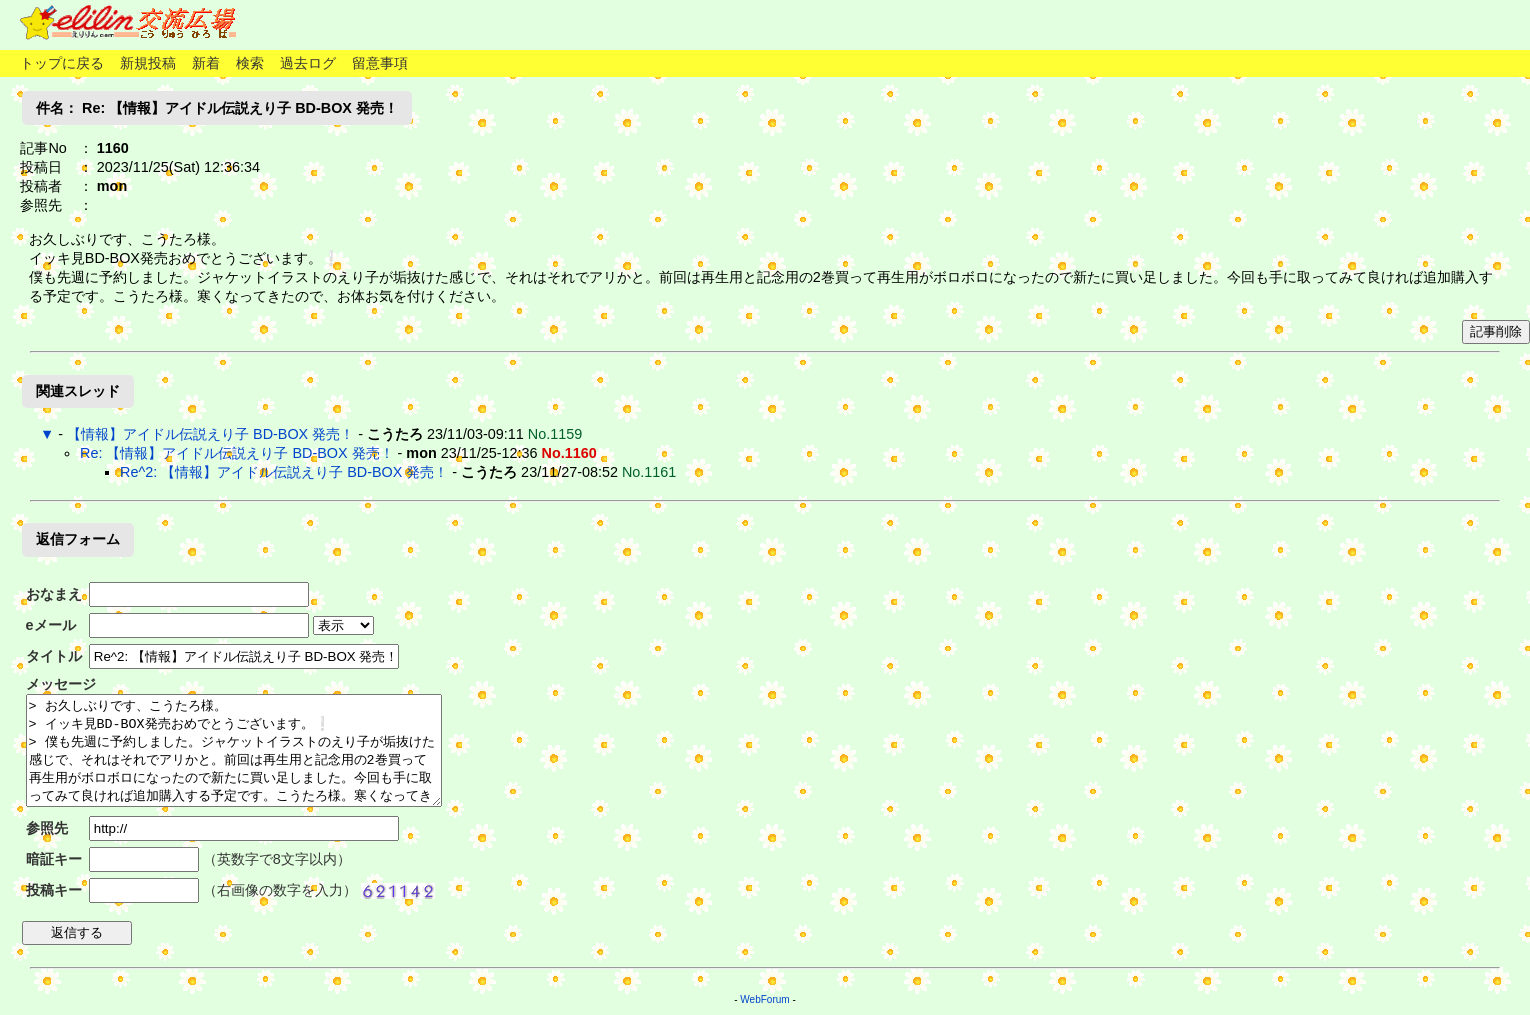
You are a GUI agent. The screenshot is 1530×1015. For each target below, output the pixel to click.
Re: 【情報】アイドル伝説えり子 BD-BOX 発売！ (237, 453)
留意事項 (380, 63)
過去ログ (308, 63)
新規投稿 (148, 63)
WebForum (764, 999)
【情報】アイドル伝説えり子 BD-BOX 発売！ (210, 434)
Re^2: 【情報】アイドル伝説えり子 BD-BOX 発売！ (284, 472)
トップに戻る (62, 63)
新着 (206, 63)
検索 (250, 63)
